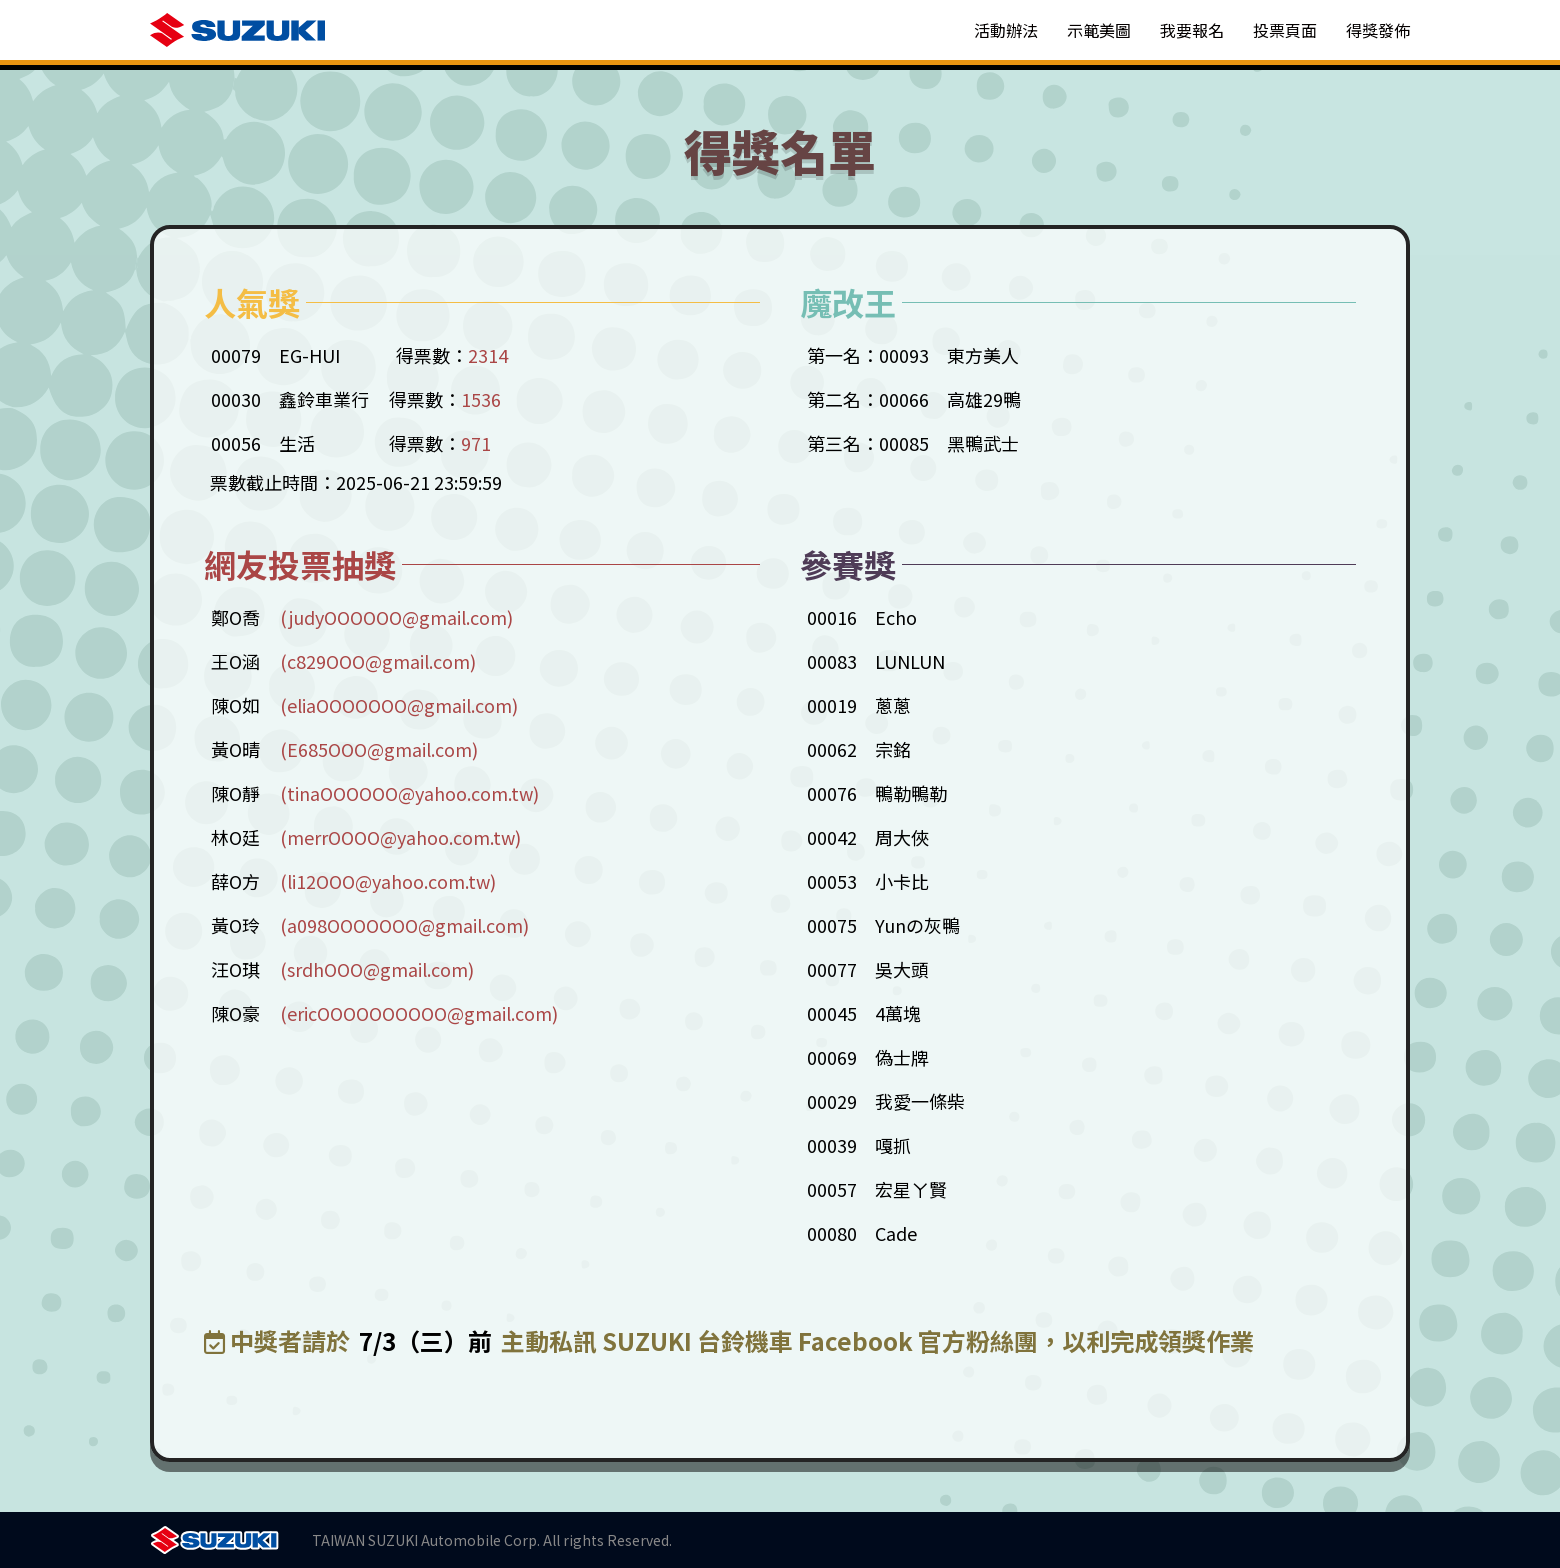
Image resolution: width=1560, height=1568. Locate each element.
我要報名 (1192, 30)
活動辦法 (1006, 30)
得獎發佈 (1378, 30)
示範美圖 (1099, 30)
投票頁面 (1285, 30)
